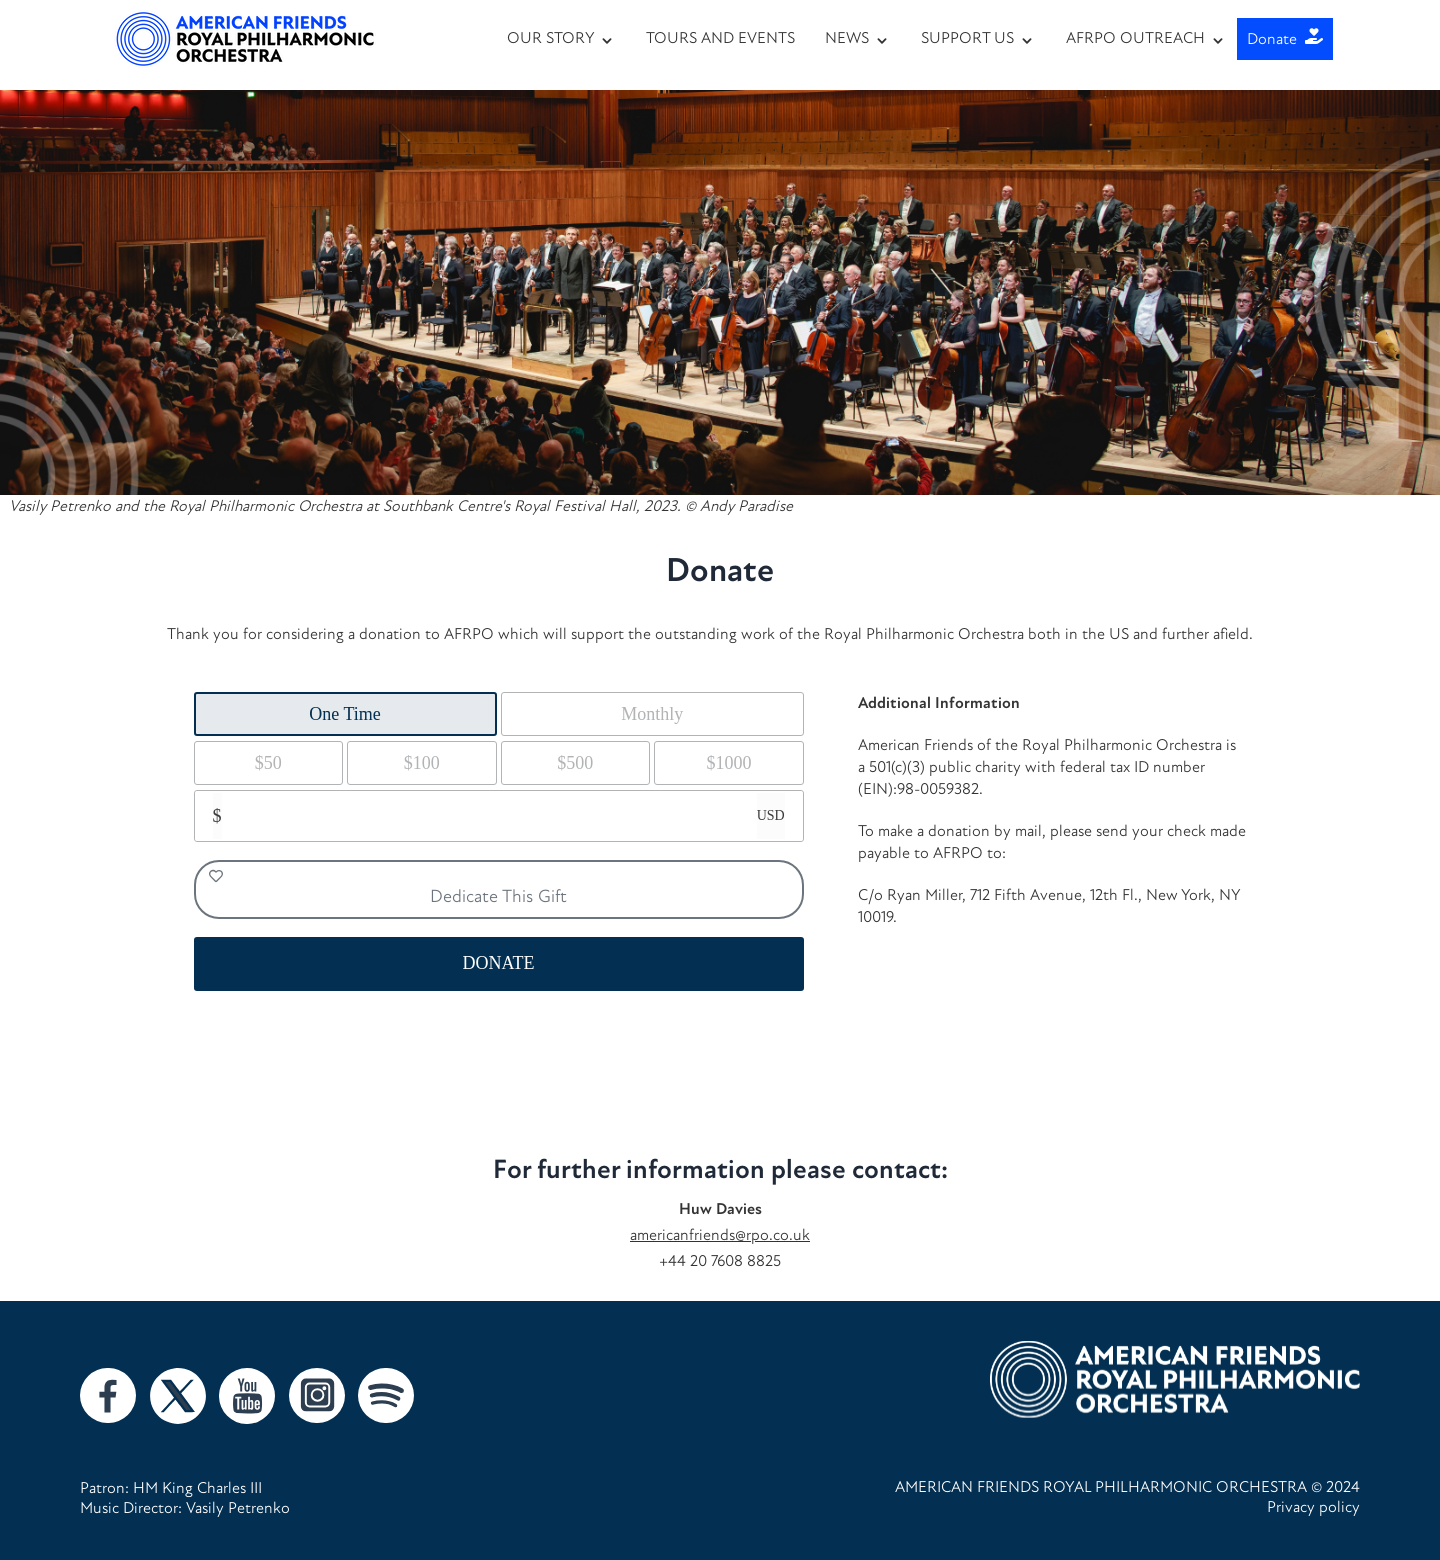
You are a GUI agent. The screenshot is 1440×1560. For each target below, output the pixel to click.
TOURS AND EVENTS (720, 37)
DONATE (499, 963)
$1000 (728, 763)
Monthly (652, 714)
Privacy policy (1313, 1506)
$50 (268, 763)
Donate (1285, 39)
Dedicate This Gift (388, 888)
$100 (422, 763)
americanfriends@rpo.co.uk (720, 1234)
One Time (345, 714)
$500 (575, 763)
